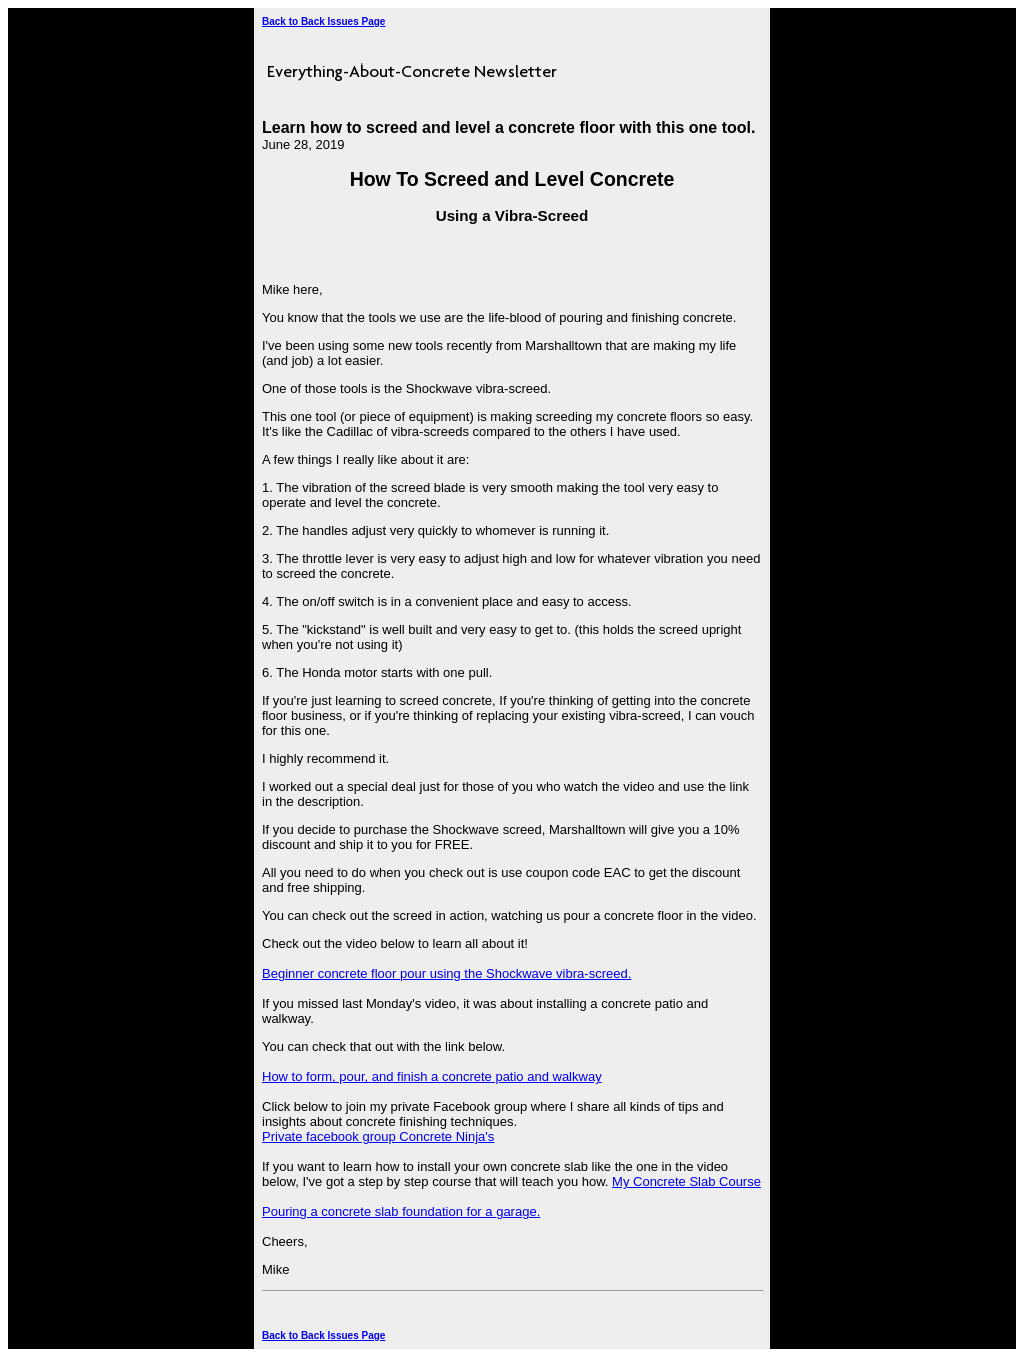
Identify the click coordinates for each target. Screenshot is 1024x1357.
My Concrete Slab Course (686, 1181)
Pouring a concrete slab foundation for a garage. (401, 1211)
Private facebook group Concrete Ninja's (378, 1136)
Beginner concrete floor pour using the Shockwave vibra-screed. (446, 973)
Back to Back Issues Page (323, 21)
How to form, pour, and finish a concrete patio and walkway (432, 1076)
